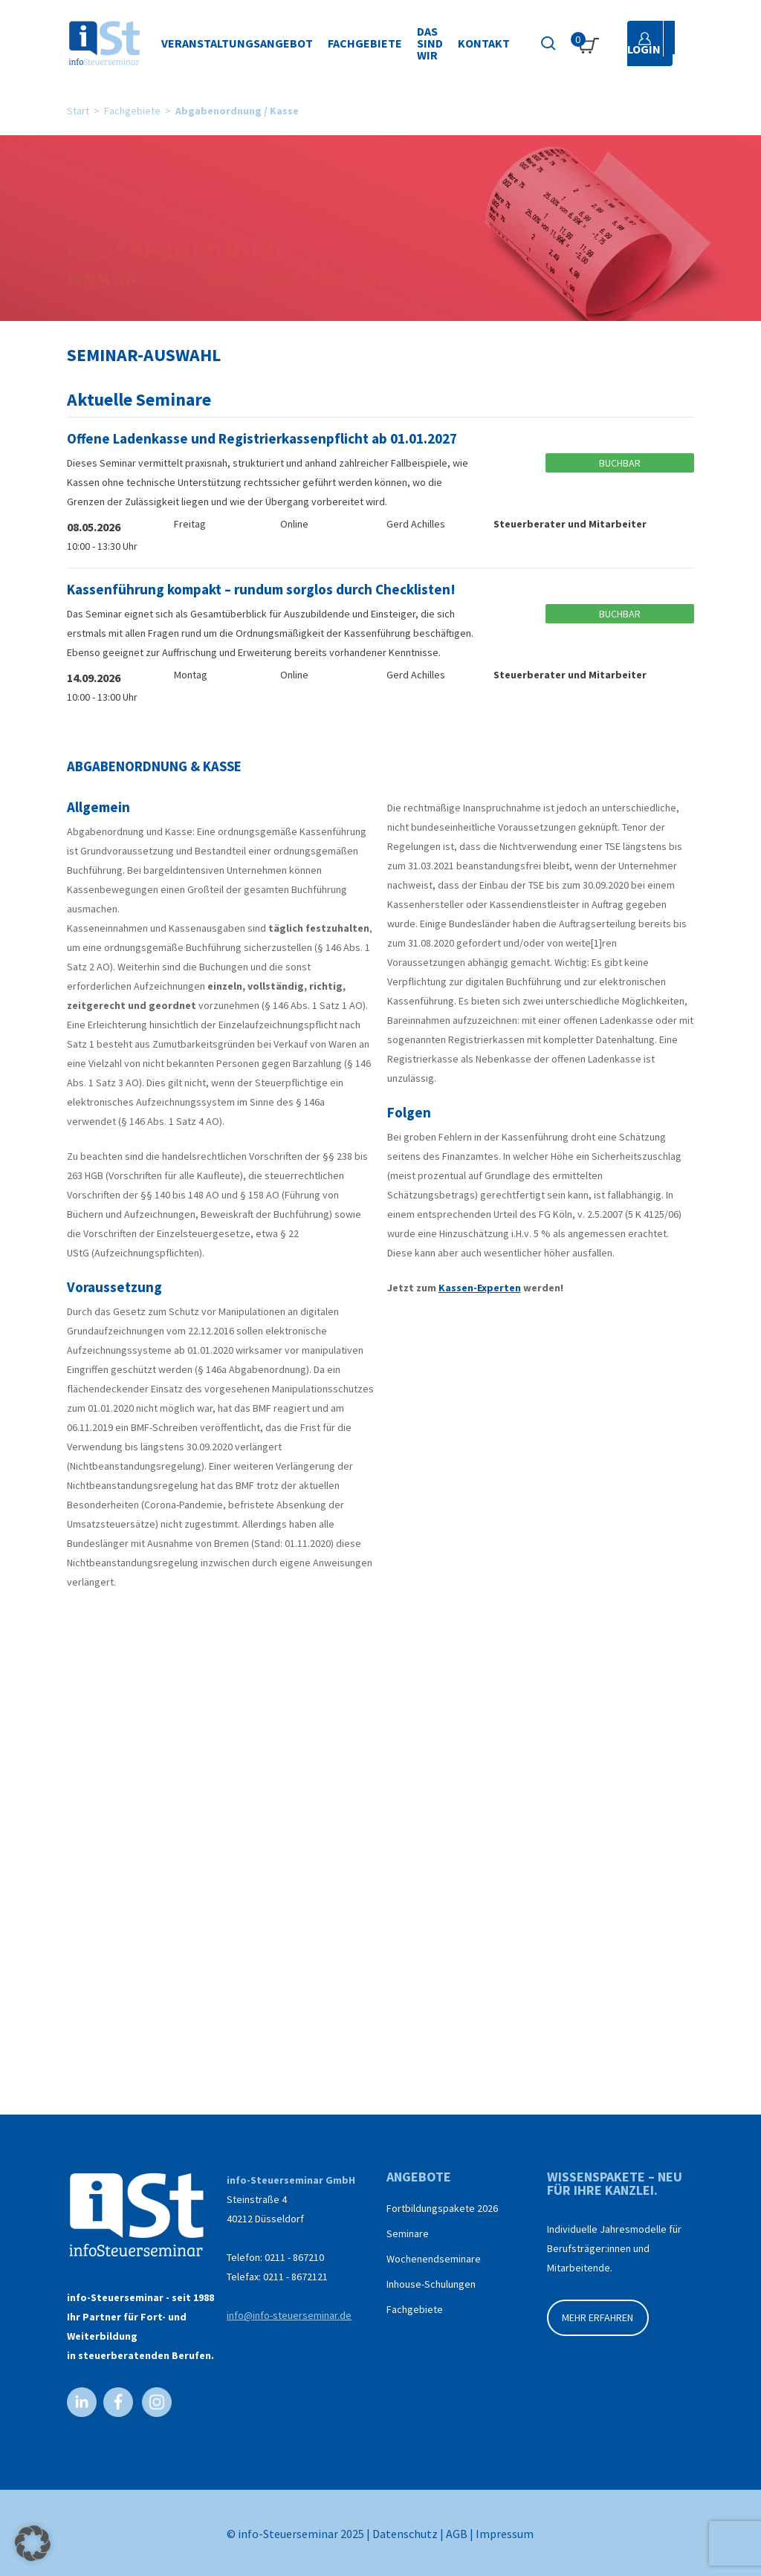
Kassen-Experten (479, 1287)
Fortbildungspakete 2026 (442, 2208)
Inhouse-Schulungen (431, 2284)
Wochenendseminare (433, 2258)
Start (78, 110)
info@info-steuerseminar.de (289, 2315)
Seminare (407, 2233)
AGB (456, 2533)
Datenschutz (405, 2533)
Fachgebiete (132, 110)
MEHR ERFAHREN (597, 2317)
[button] (32, 2543)
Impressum (505, 2533)
